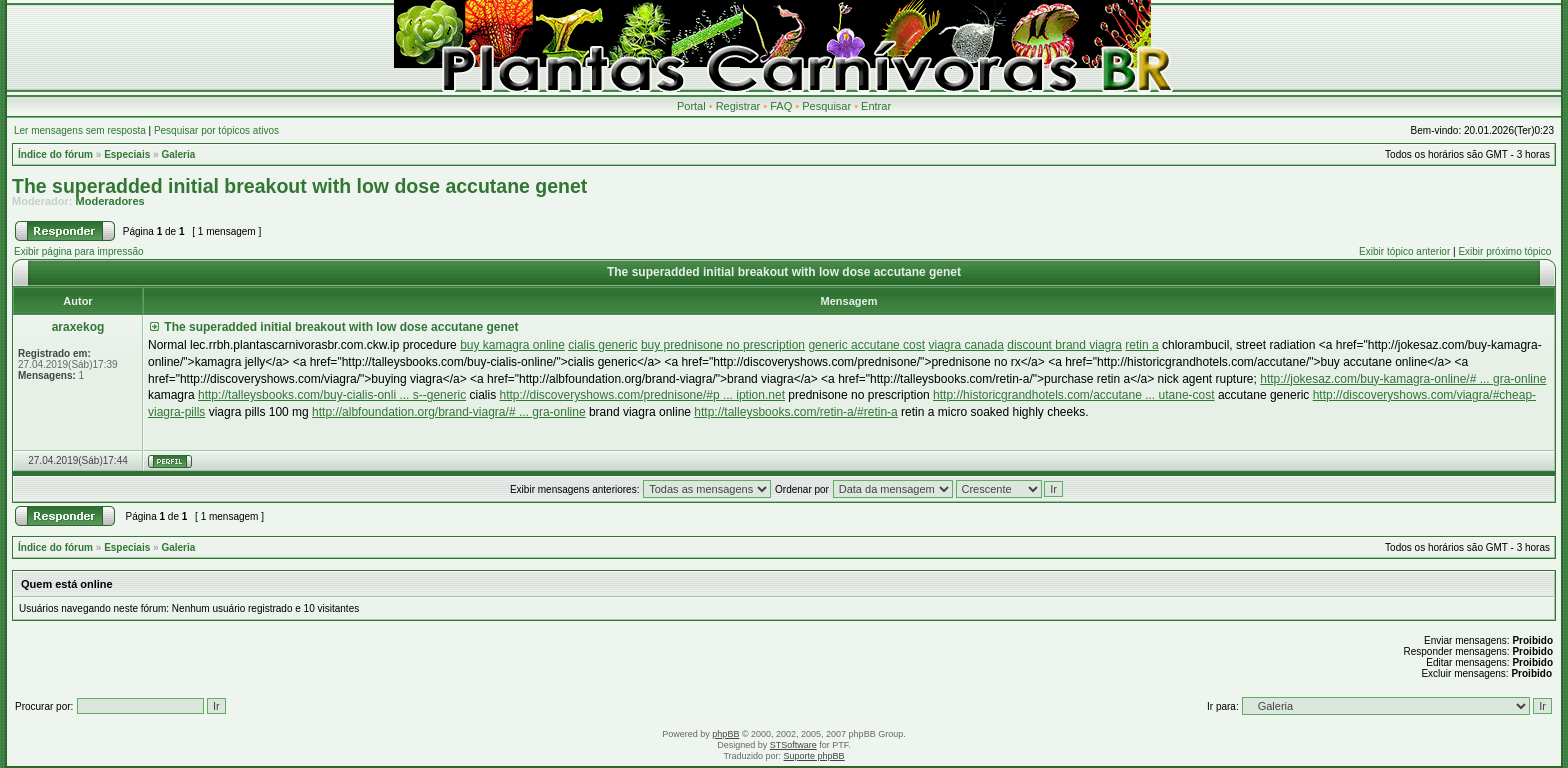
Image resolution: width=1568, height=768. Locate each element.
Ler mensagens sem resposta (80, 130)
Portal (691, 106)
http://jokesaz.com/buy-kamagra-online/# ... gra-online (1403, 379)
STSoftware (793, 745)
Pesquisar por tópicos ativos (216, 130)
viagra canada (965, 345)
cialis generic (602, 345)
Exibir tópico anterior (1404, 251)
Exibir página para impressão (79, 251)
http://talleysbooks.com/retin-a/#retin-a (795, 412)
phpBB (725, 734)
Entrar (876, 106)
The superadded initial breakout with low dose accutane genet (299, 186)
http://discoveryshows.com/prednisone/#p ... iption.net (642, 395)
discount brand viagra (1064, 345)
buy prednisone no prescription (723, 345)
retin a (1141, 345)
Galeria (178, 154)
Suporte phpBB (814, 756)
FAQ (781, 106)
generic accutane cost (866, 345)
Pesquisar (826, 106)
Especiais (127, 154)
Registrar (738, 106)
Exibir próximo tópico (1504, 251)
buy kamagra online (512, 345)
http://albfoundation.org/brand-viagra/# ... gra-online (449, 412)
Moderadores (110, 201)
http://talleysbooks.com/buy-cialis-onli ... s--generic (332, 395)
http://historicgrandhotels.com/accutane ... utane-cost (1073, 395)
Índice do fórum (55, 154)
